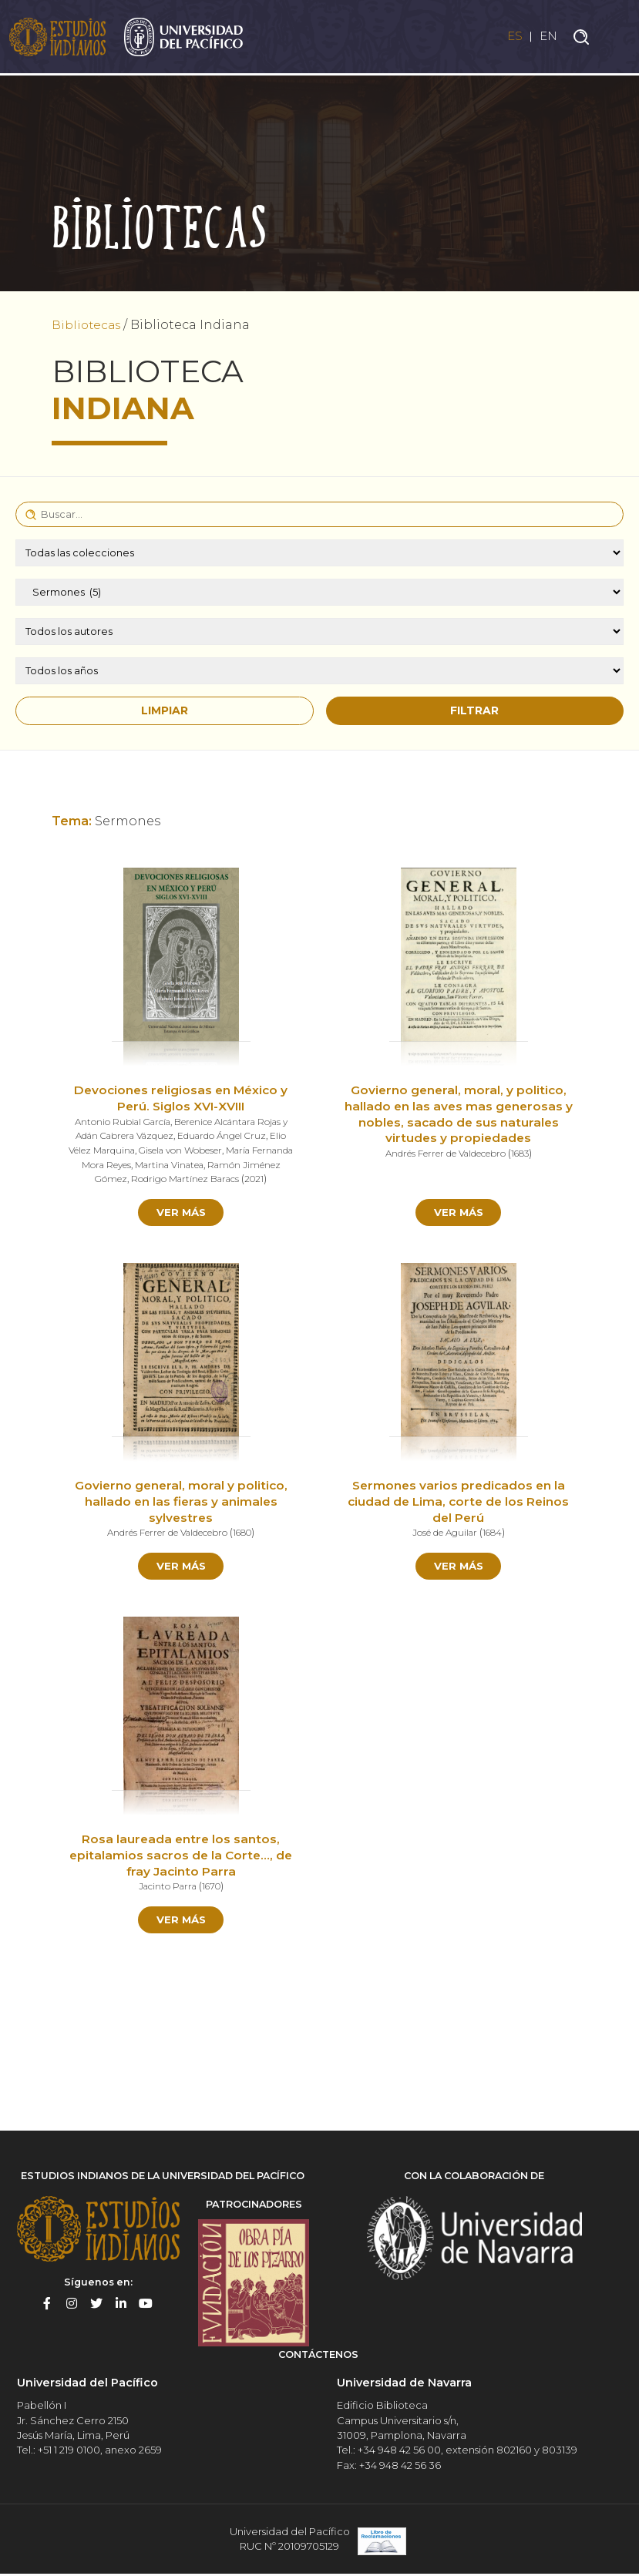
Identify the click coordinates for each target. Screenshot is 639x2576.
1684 (493, 1534)
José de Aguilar (443, 1534)
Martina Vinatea (212, 1164)
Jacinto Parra (166, 1889)
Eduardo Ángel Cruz (226, 1136)
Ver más (181, 1212)
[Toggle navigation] (615, 37)
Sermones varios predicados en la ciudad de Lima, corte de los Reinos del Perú (458, 1502)
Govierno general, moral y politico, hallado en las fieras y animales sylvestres (181, 1502)
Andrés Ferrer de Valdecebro (444, 1154)
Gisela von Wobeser (202, 1150)
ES (511, 37)
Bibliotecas (88, 324)
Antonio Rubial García (119, 1121)
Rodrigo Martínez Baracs (204, 1178)
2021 (277, 1178)
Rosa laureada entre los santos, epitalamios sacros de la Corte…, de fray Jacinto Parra (180, 1858)
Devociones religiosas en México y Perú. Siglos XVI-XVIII (181, 1098)
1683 (522, 1154)
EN (548, 37)
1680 (245, 1534)
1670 (213, 1889)
